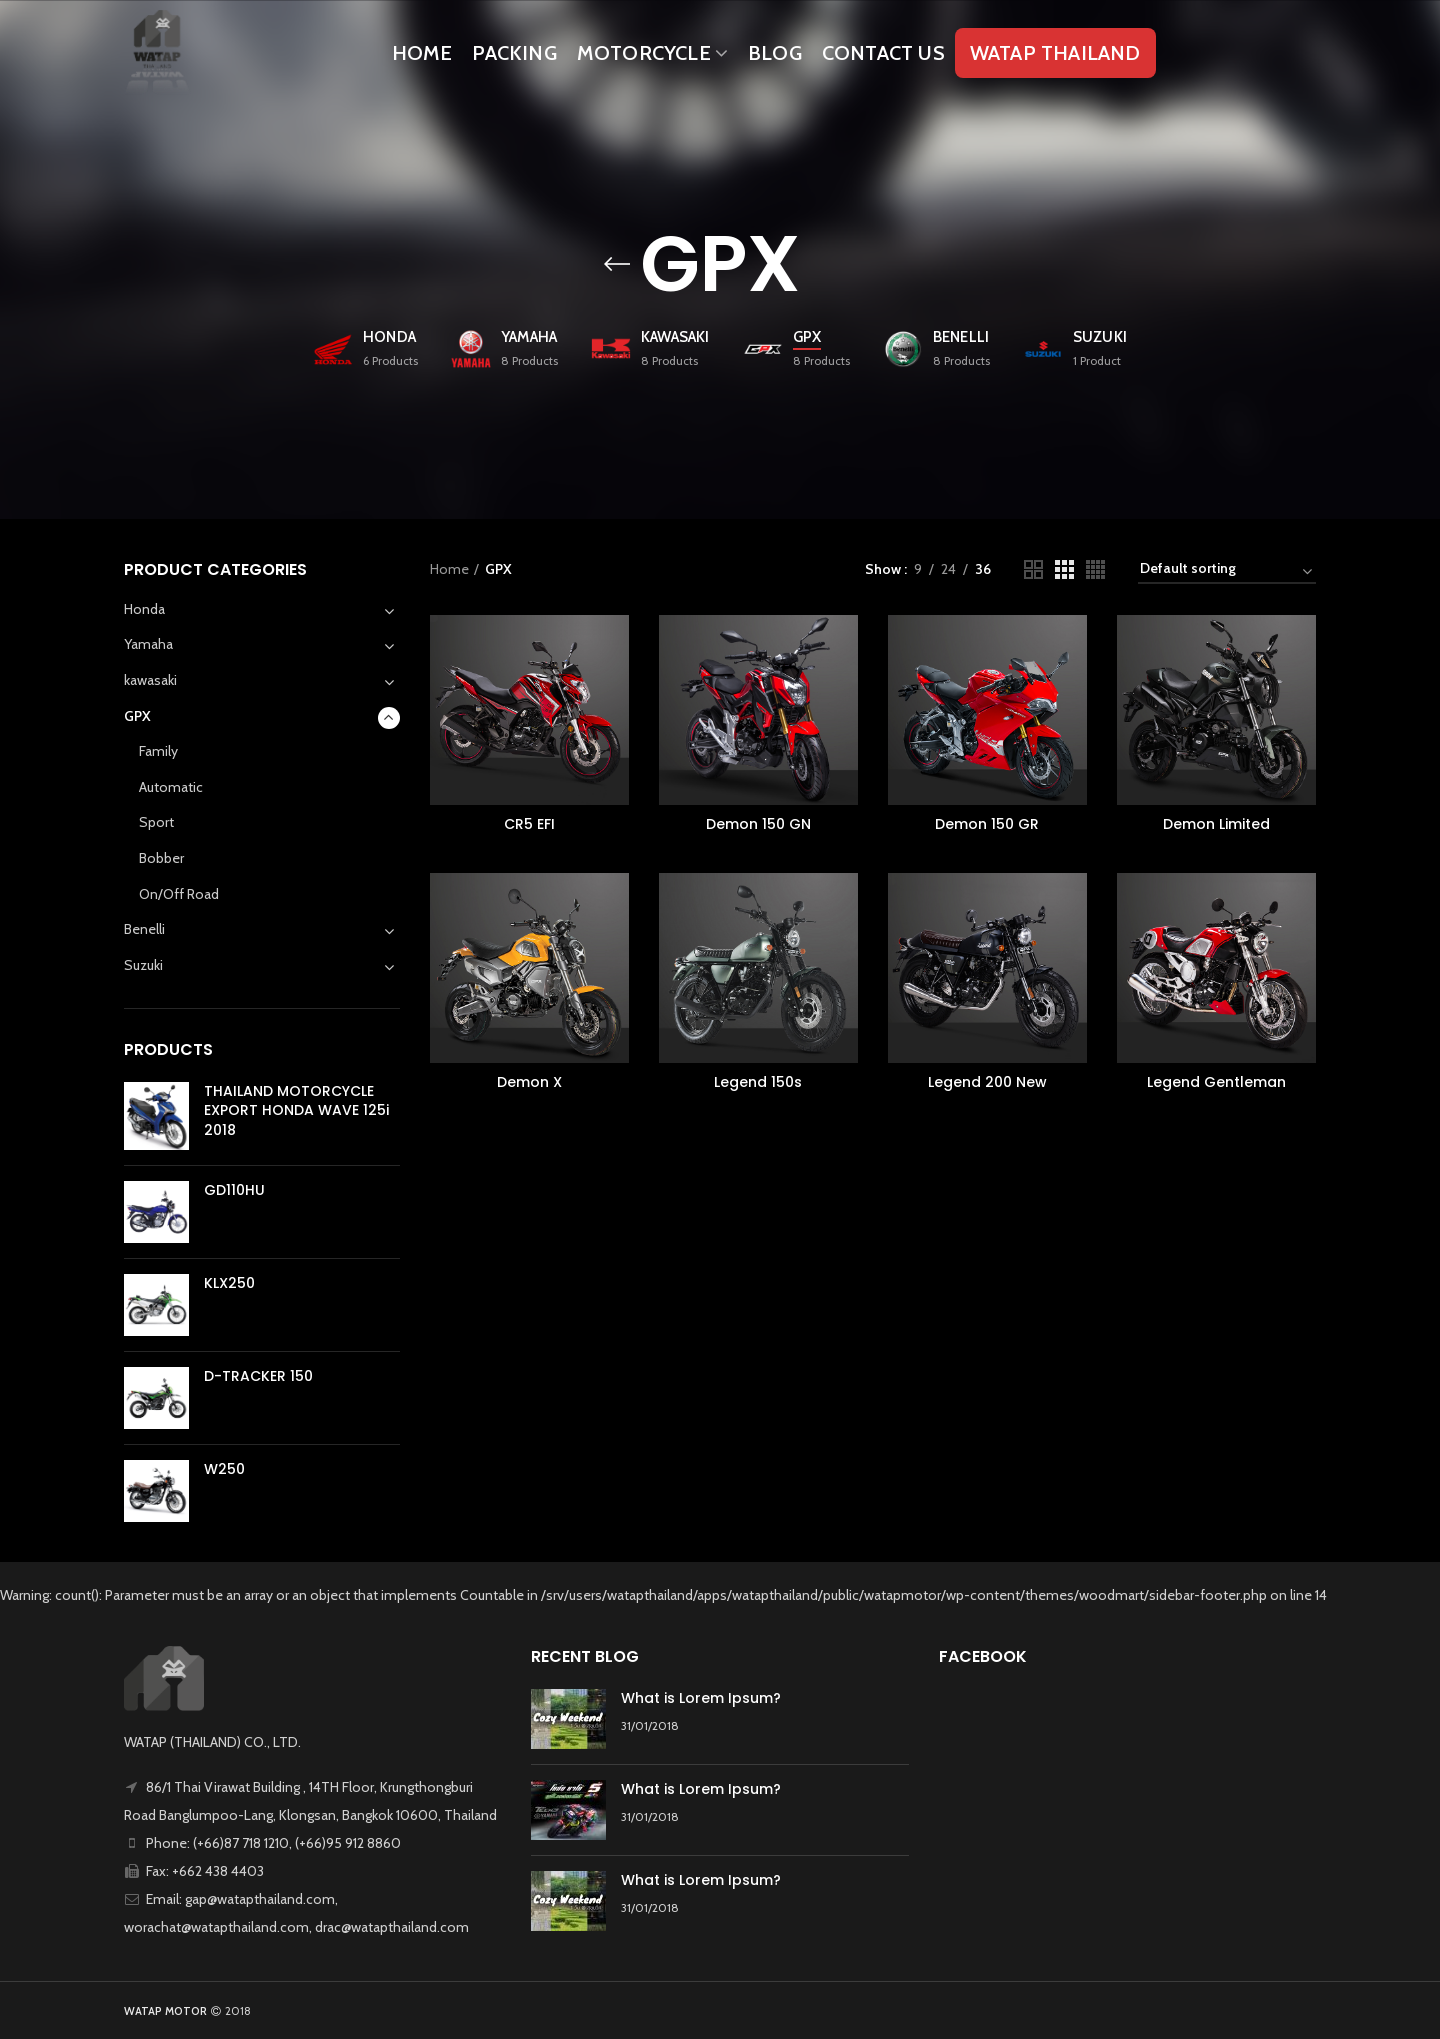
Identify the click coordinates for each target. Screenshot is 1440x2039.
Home (449, 569)
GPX (137, 716)
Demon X (529, 1082)
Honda (144, 609)
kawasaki (150, 680)
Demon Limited (1216, 824)
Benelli (144, 929)
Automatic (171, 787)
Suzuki (143, 965)
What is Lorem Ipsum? (701, 1698)
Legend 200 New (987, 1082)
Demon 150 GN (758, 824)
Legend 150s (758, 1082)
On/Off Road (179, 894)
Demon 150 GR (987, 824)
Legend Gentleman (1216, 1082)
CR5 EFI (529, 824)
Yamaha (148, 644)
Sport (156, 822)
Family (158, 751)
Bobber (161, 858)
